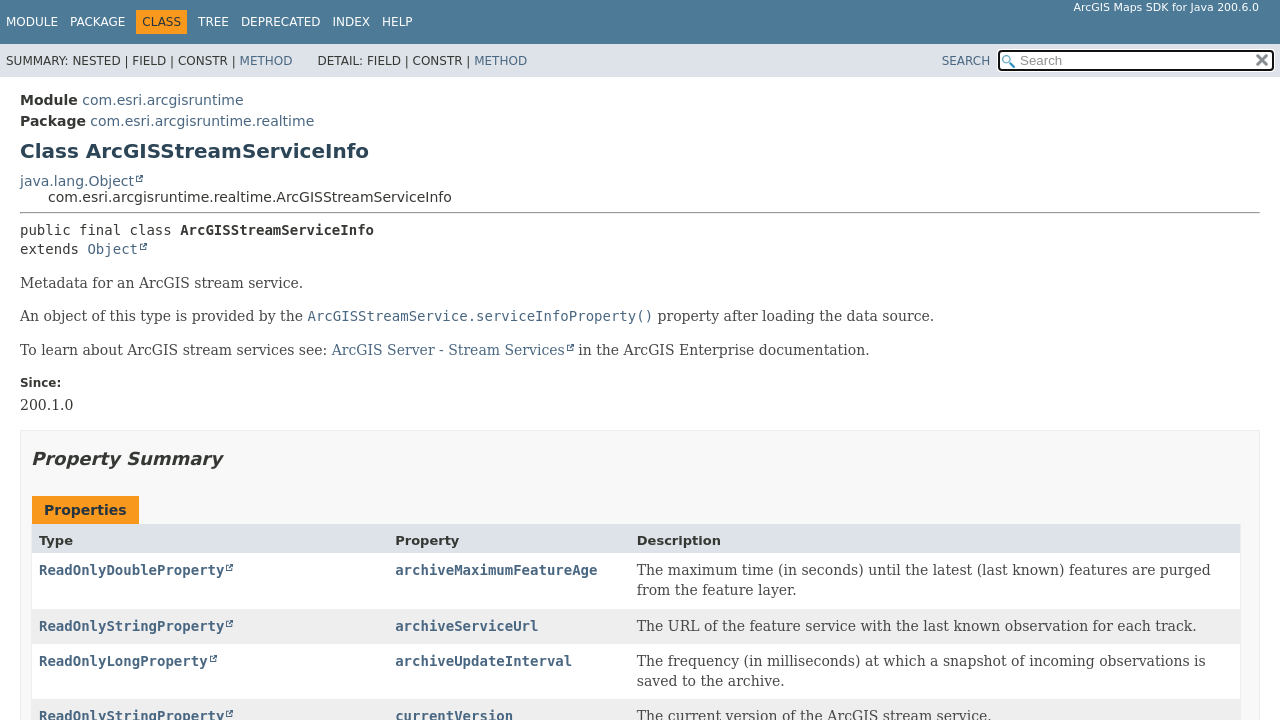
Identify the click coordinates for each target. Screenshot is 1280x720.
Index (352, 22)
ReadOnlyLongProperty (123, 661)
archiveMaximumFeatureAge (496, 570)
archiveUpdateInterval (483, 661)
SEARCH (966, 61)
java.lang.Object (77, 181)
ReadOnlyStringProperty (131, 626)
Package (97, 22)
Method (266, 61)
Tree (213, 22)
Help (397, 22)
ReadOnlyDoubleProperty (131, 570)
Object (112, 249)
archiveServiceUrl (466, 626)
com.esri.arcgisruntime (162, 100)
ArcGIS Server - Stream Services (448, 350)
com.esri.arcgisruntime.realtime (202, 121)
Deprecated (281, 22)
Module (32, 22)
